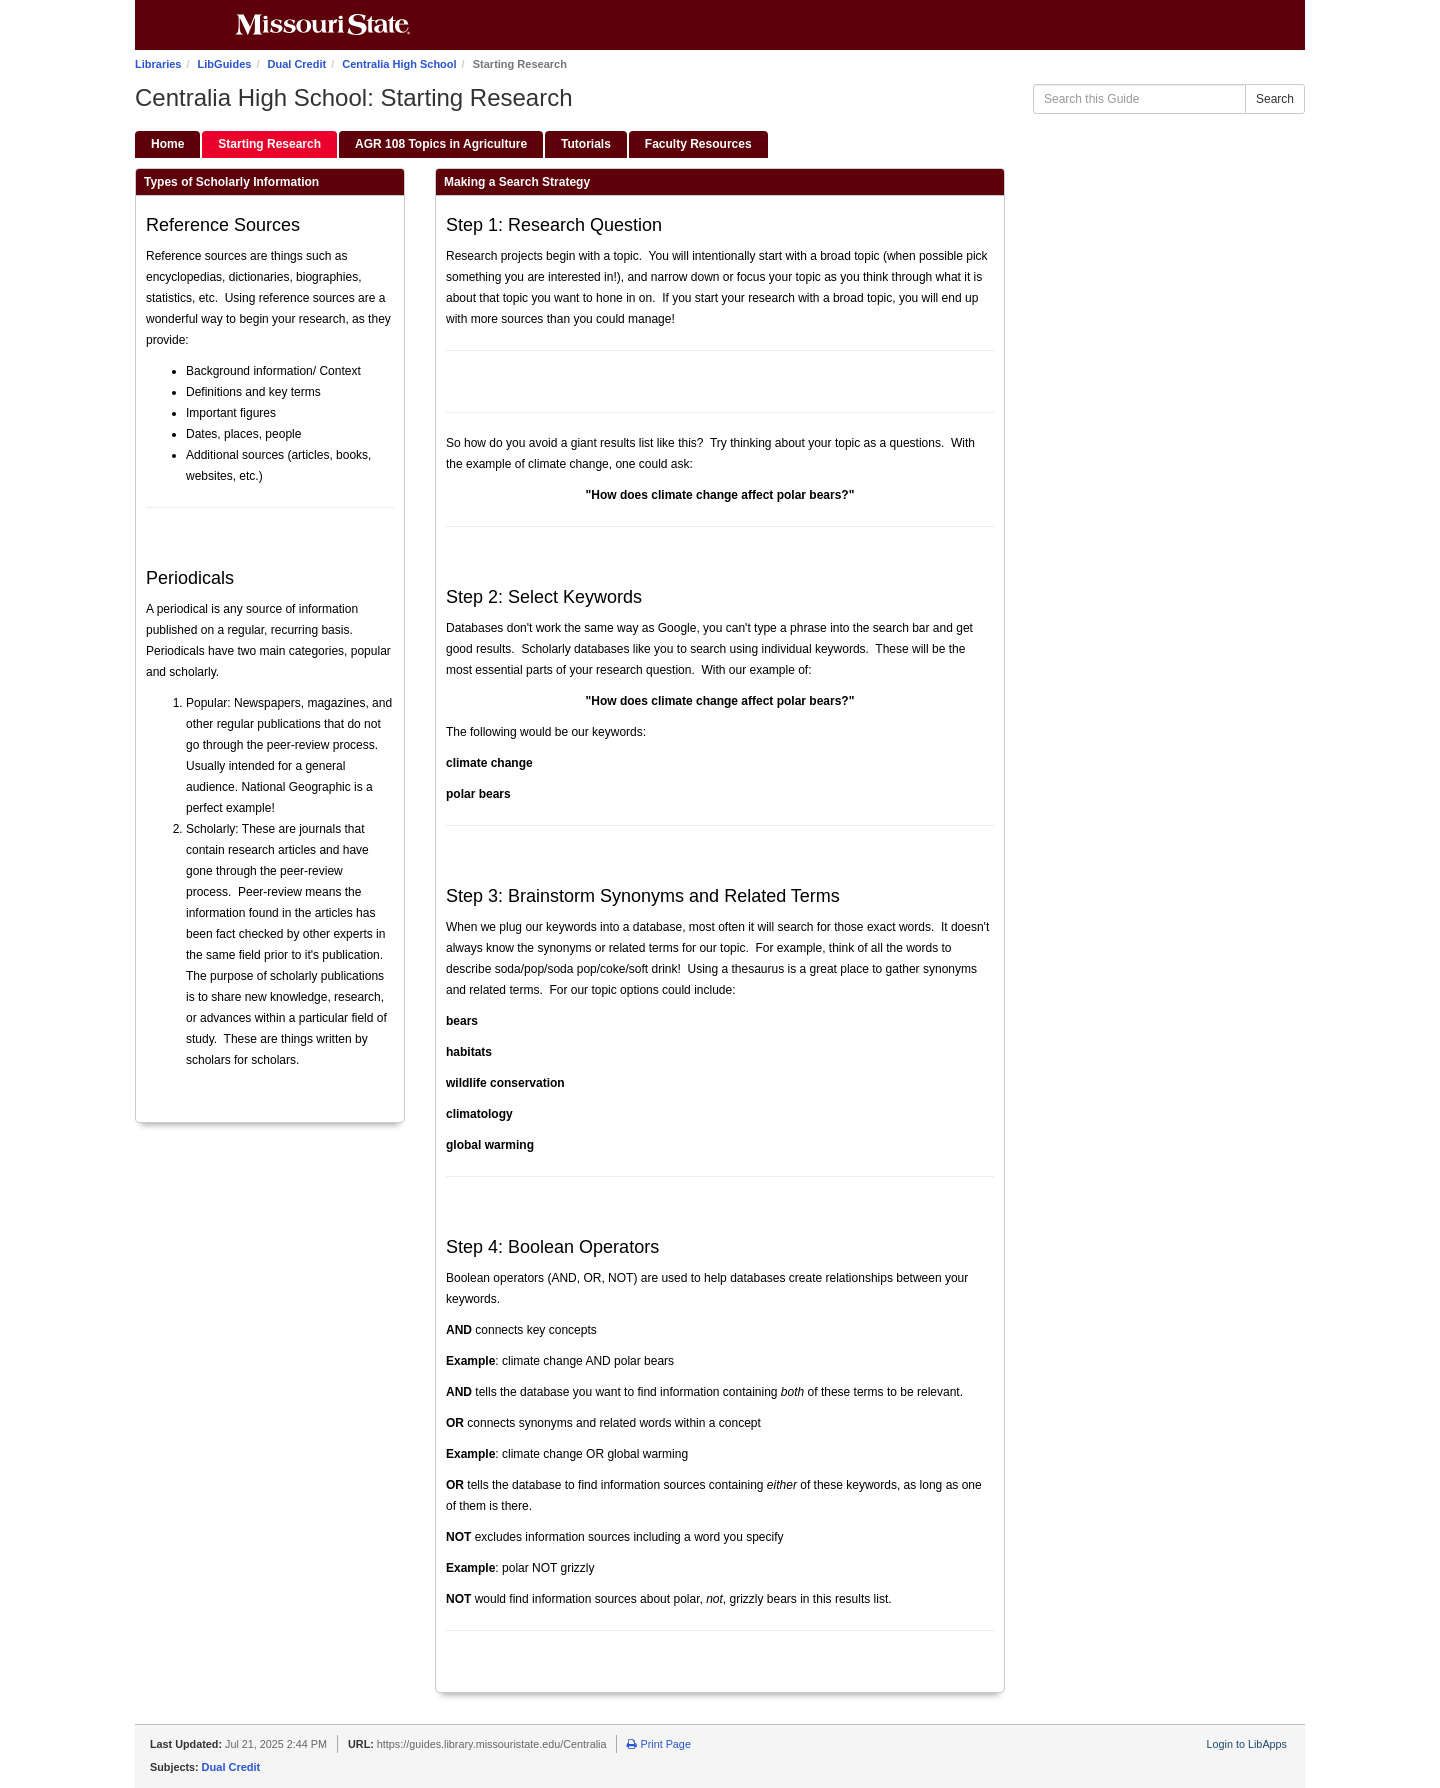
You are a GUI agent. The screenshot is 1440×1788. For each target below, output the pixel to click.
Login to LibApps (1247, 1744)
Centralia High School (399, 64)
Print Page (658, 1744)
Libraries (158, 64)
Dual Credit (297, 64)
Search (1275, 99)
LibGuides (225, 64)
